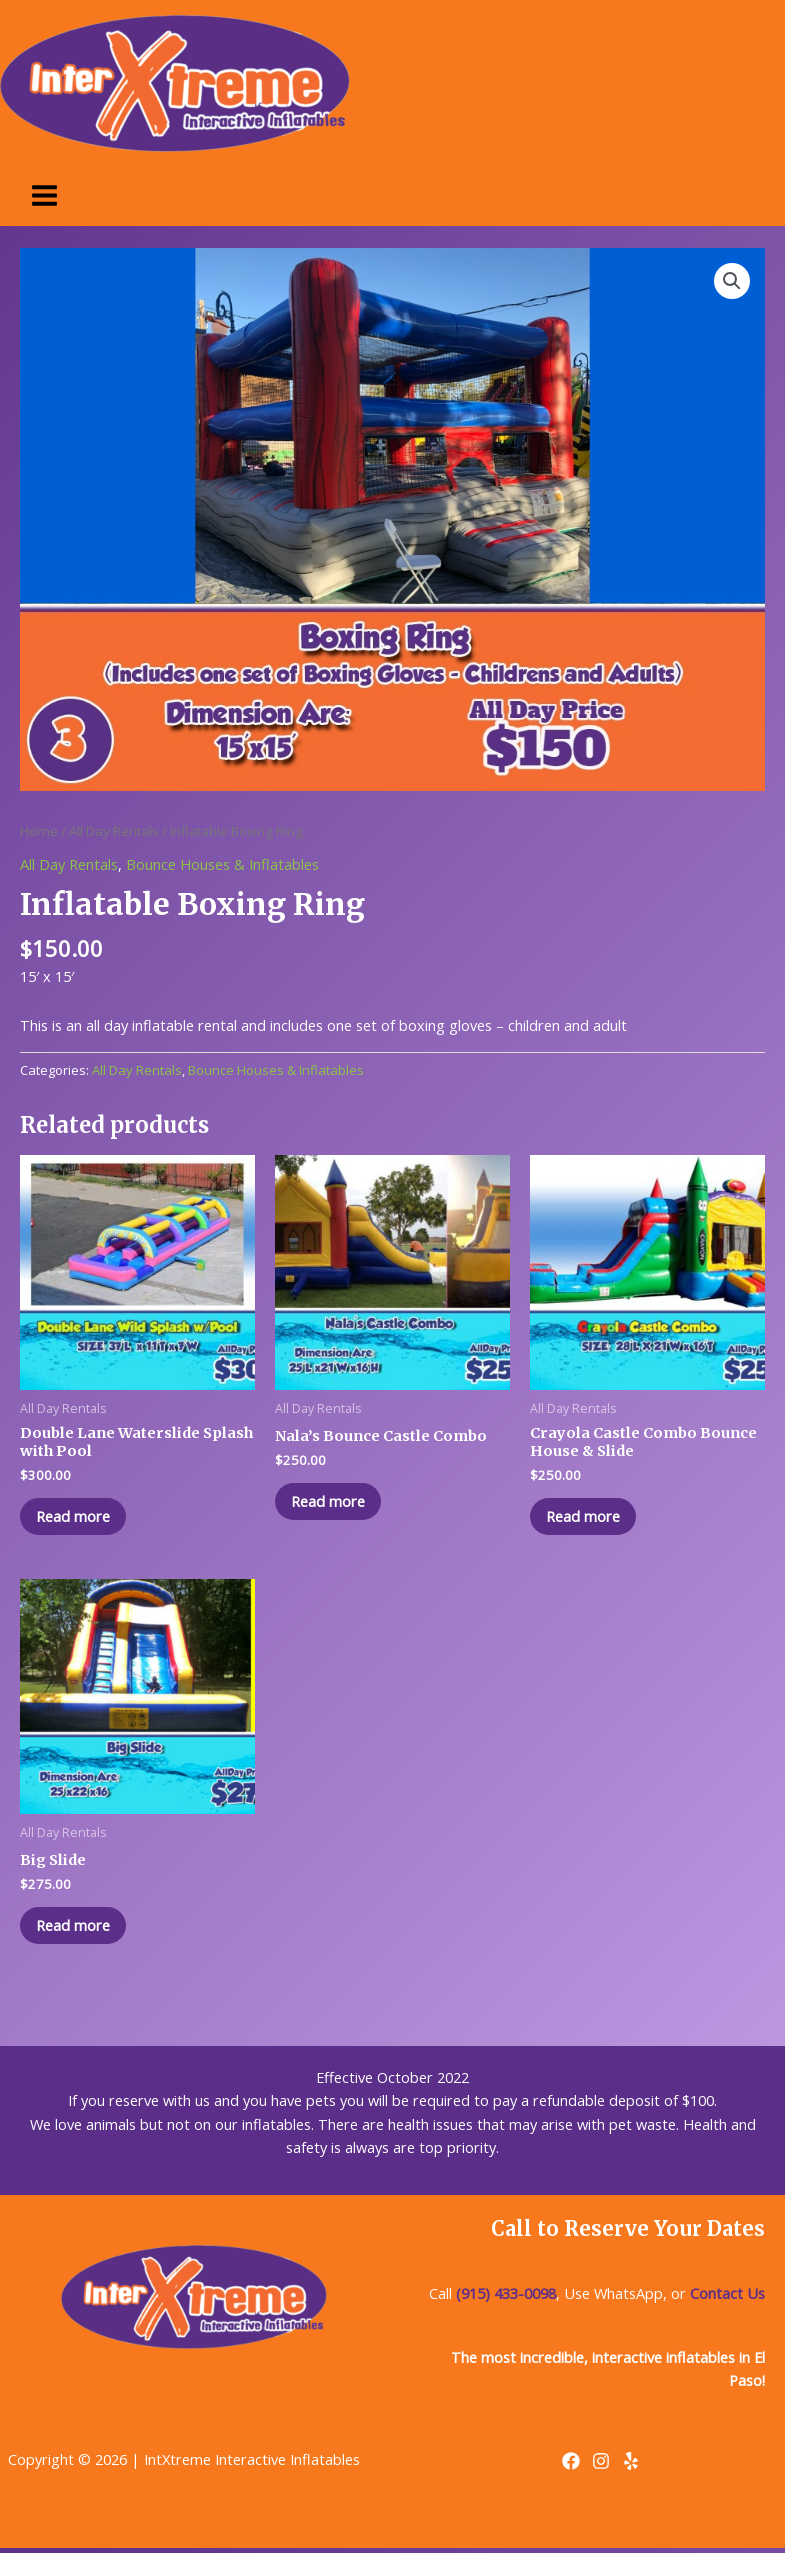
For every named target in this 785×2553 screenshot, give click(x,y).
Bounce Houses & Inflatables (222, 864)
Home (39, 831)
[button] (732, 281)
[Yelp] (631, 2466)
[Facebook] (571, 2466)
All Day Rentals (114, 831)
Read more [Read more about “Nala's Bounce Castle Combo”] (332, 1502)
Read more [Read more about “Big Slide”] (77, 1928)
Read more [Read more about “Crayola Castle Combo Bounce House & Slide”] (587, 1517)
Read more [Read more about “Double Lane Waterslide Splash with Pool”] (77, 1517)
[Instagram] (601, 2466)
